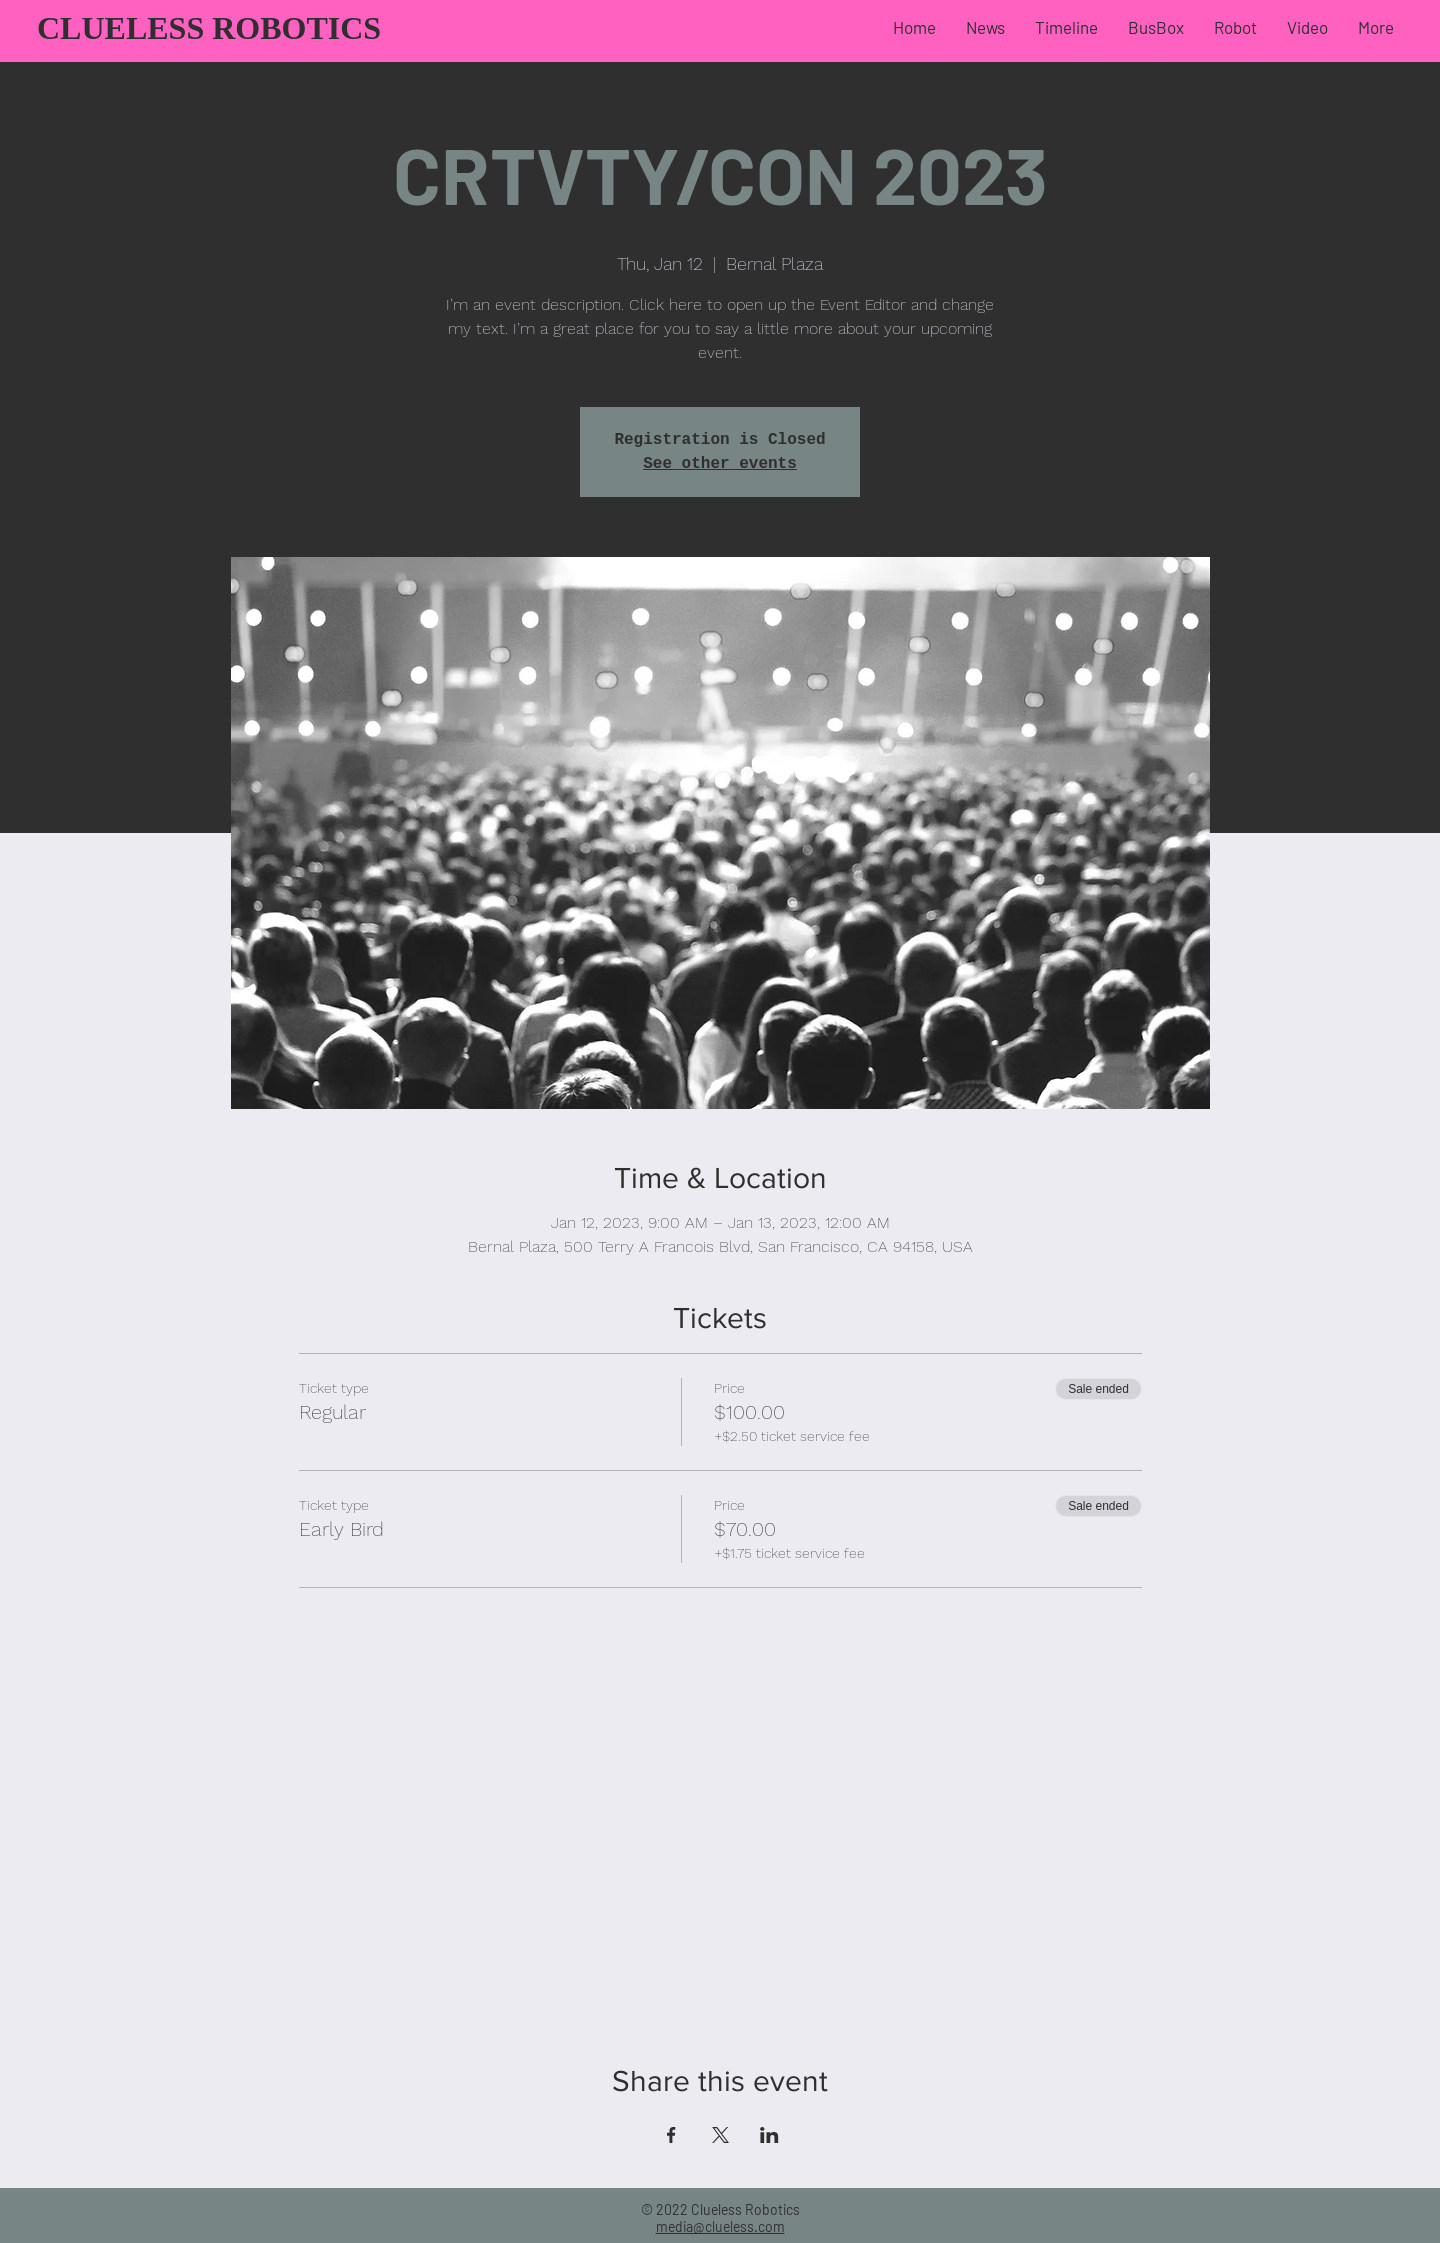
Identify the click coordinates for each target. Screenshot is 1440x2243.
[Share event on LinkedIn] (769, 2135)
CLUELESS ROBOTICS (209, 28)
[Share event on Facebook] (671, 2135)
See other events (720, 464)
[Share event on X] (720, 2135)
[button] (1156, 27)
